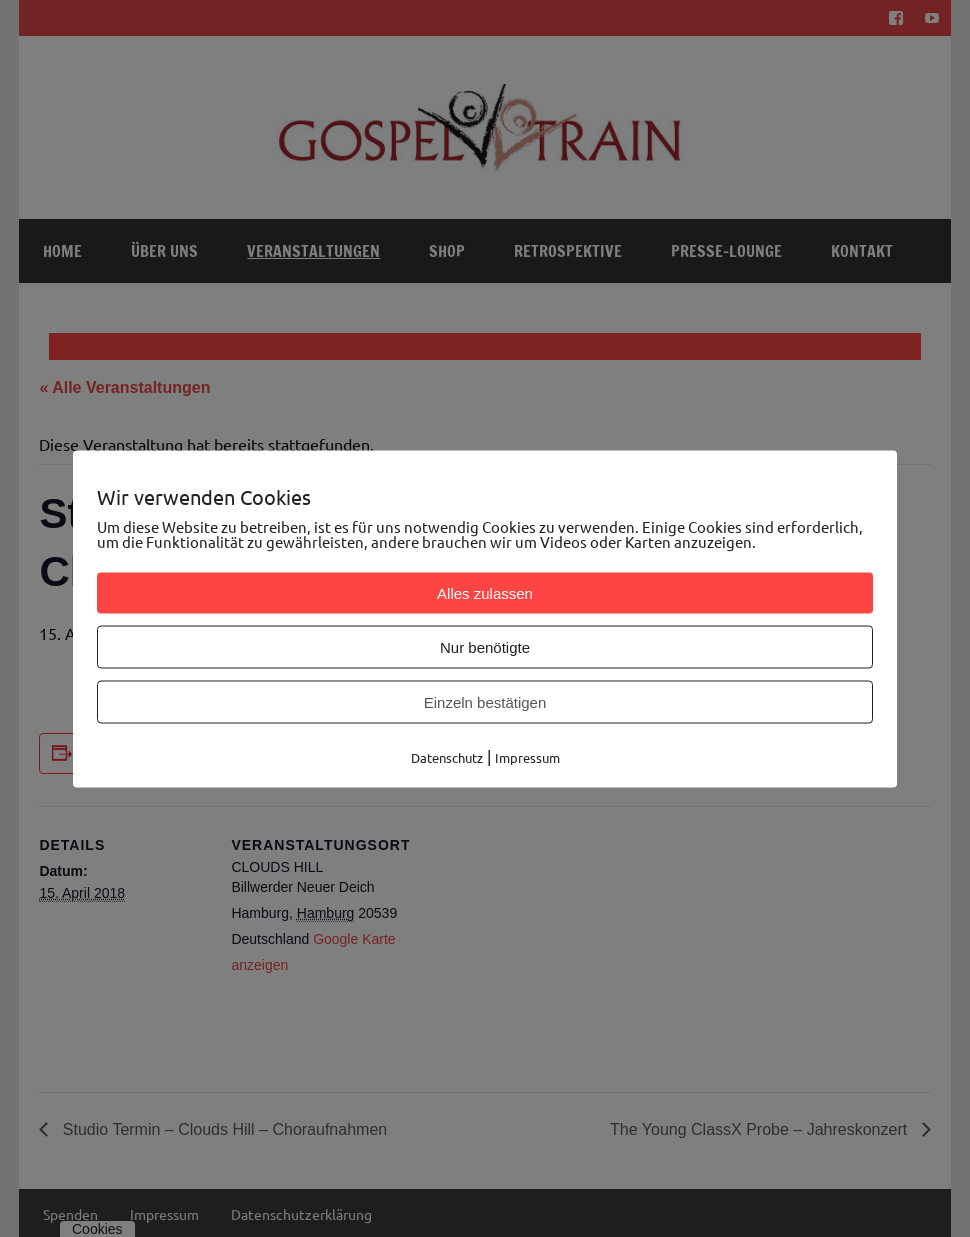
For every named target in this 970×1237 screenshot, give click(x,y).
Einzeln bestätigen (485, 701)
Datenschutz (447, 756)
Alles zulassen (485, 592)
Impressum (527, 756)
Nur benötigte (485, 646)
